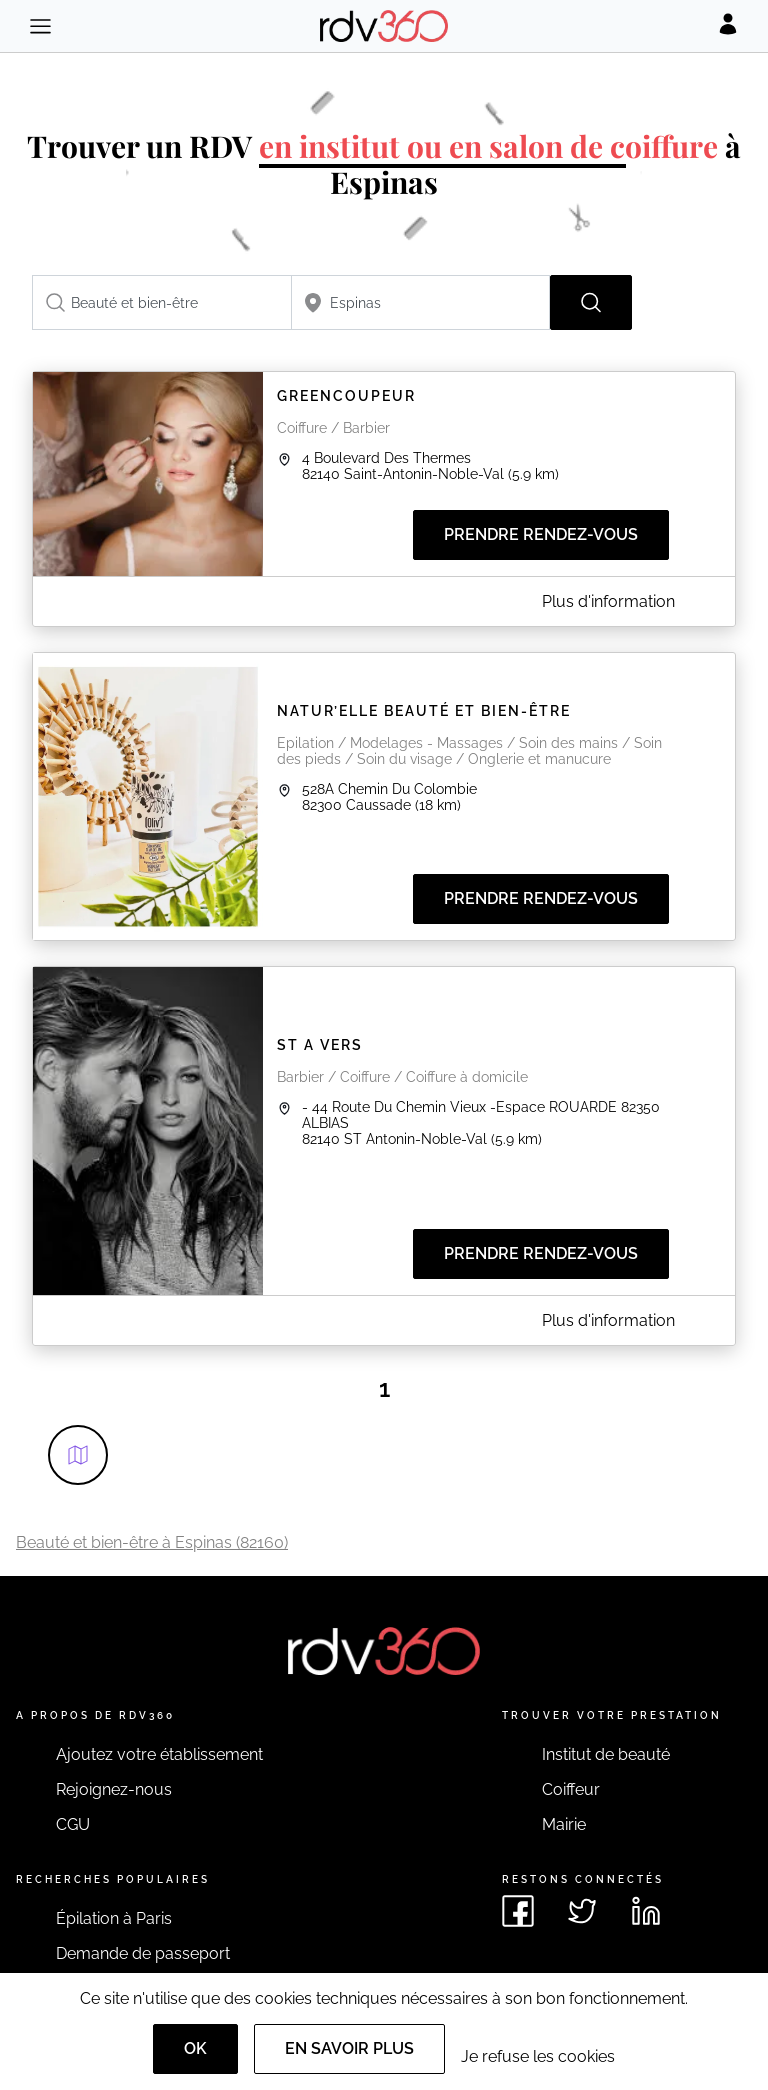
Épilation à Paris (114, 1918)
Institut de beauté (606, 1754)
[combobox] (162, 302)
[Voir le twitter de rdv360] (582, 1911)
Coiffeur (571, 1789)
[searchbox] (162, 302)
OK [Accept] (195, 2048)
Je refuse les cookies (538, 2056)
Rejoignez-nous (114, 1789)
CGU (73, 1824)
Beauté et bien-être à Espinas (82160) (152, 1542)
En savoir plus (349, 2048)
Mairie (564, 1824)
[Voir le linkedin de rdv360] (646, 1911)
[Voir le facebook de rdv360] (518, 1911)
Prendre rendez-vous (541, 534)
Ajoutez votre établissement (159, 1754)
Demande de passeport (143, 1953)
